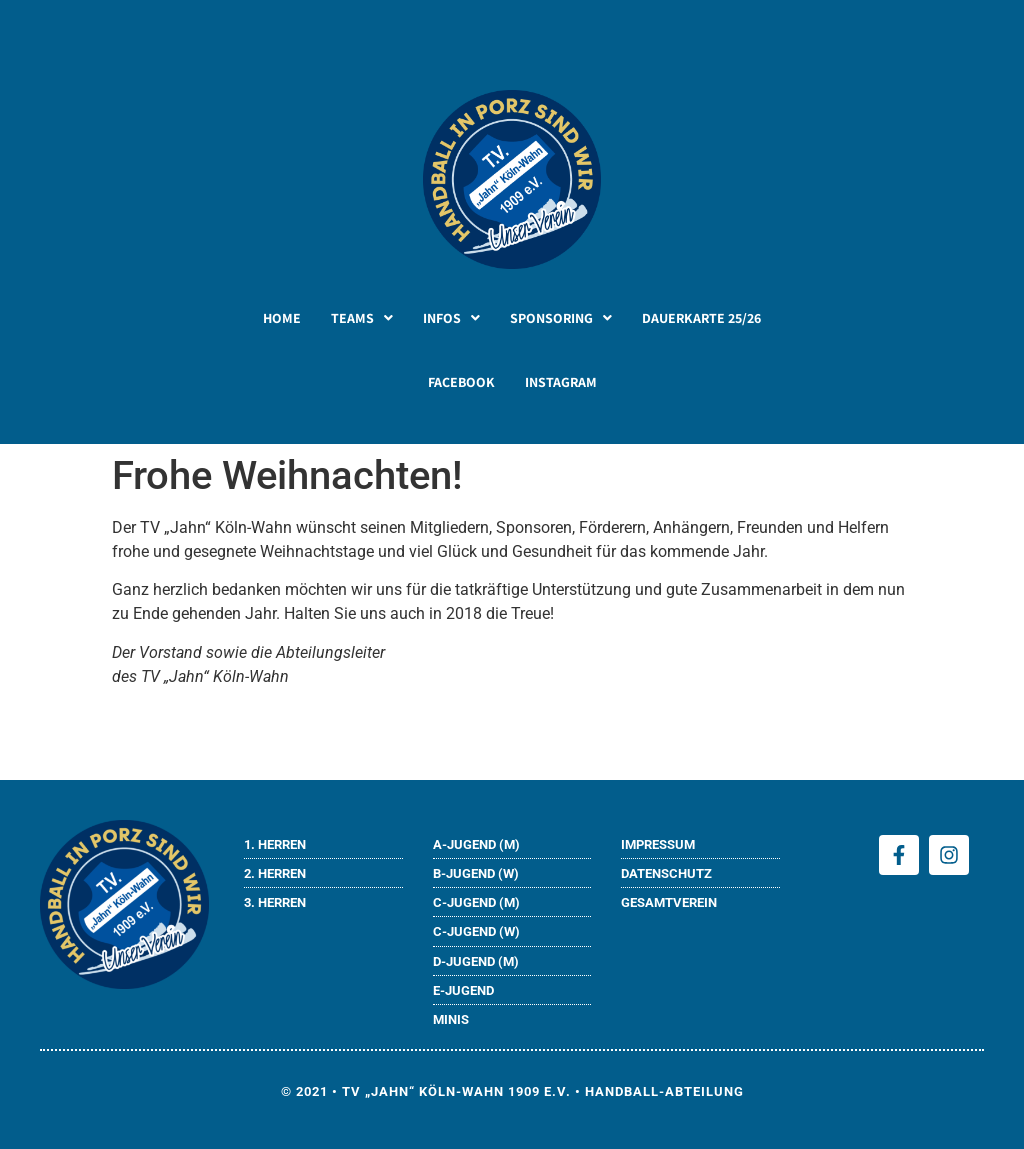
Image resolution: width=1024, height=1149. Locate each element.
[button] (362, 318)
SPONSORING (561, 318)
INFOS (451, 318)
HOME (282, 318)
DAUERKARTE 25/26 (701, 318)
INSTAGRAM (561, 382)
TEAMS (362, 318)
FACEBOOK (461, 382)
